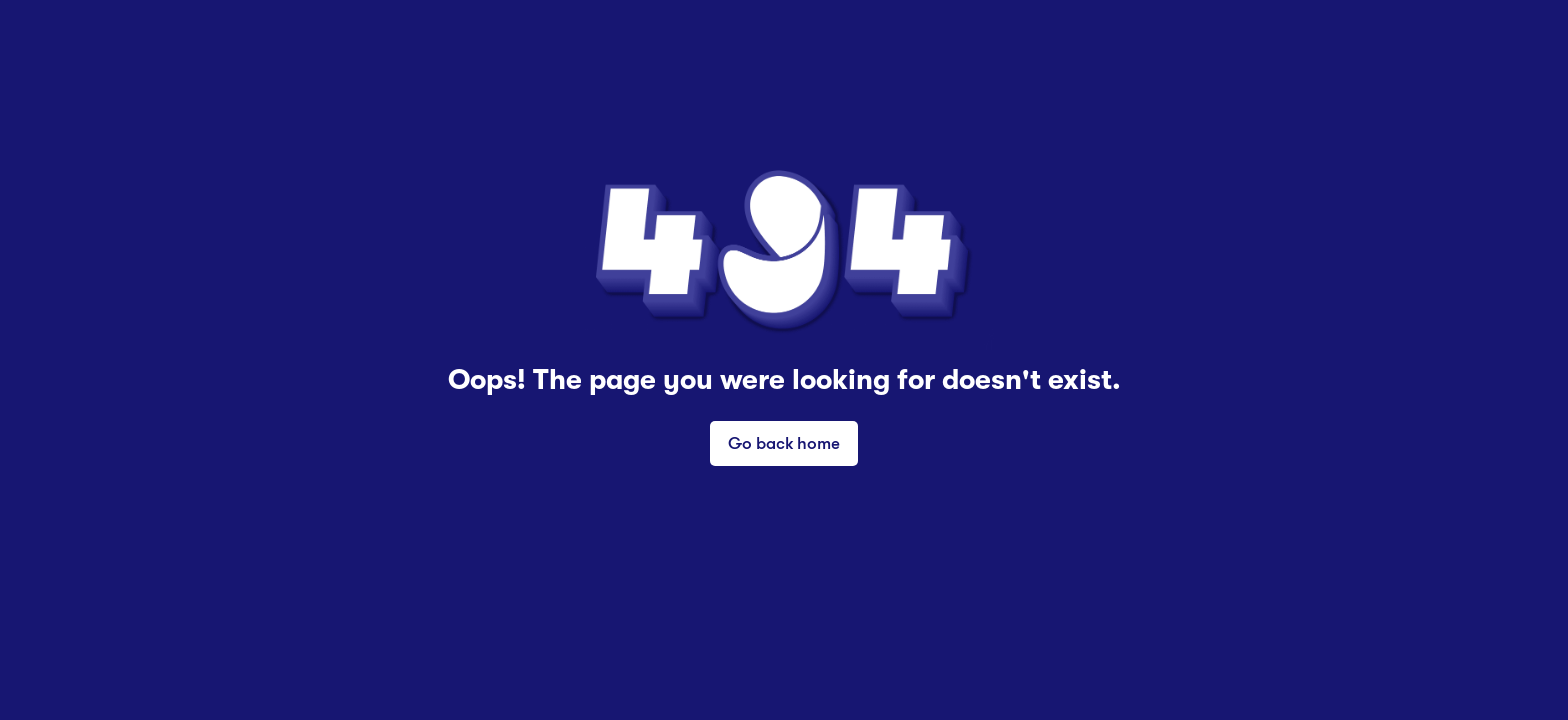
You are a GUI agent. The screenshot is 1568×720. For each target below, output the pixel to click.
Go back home (784, 442)
